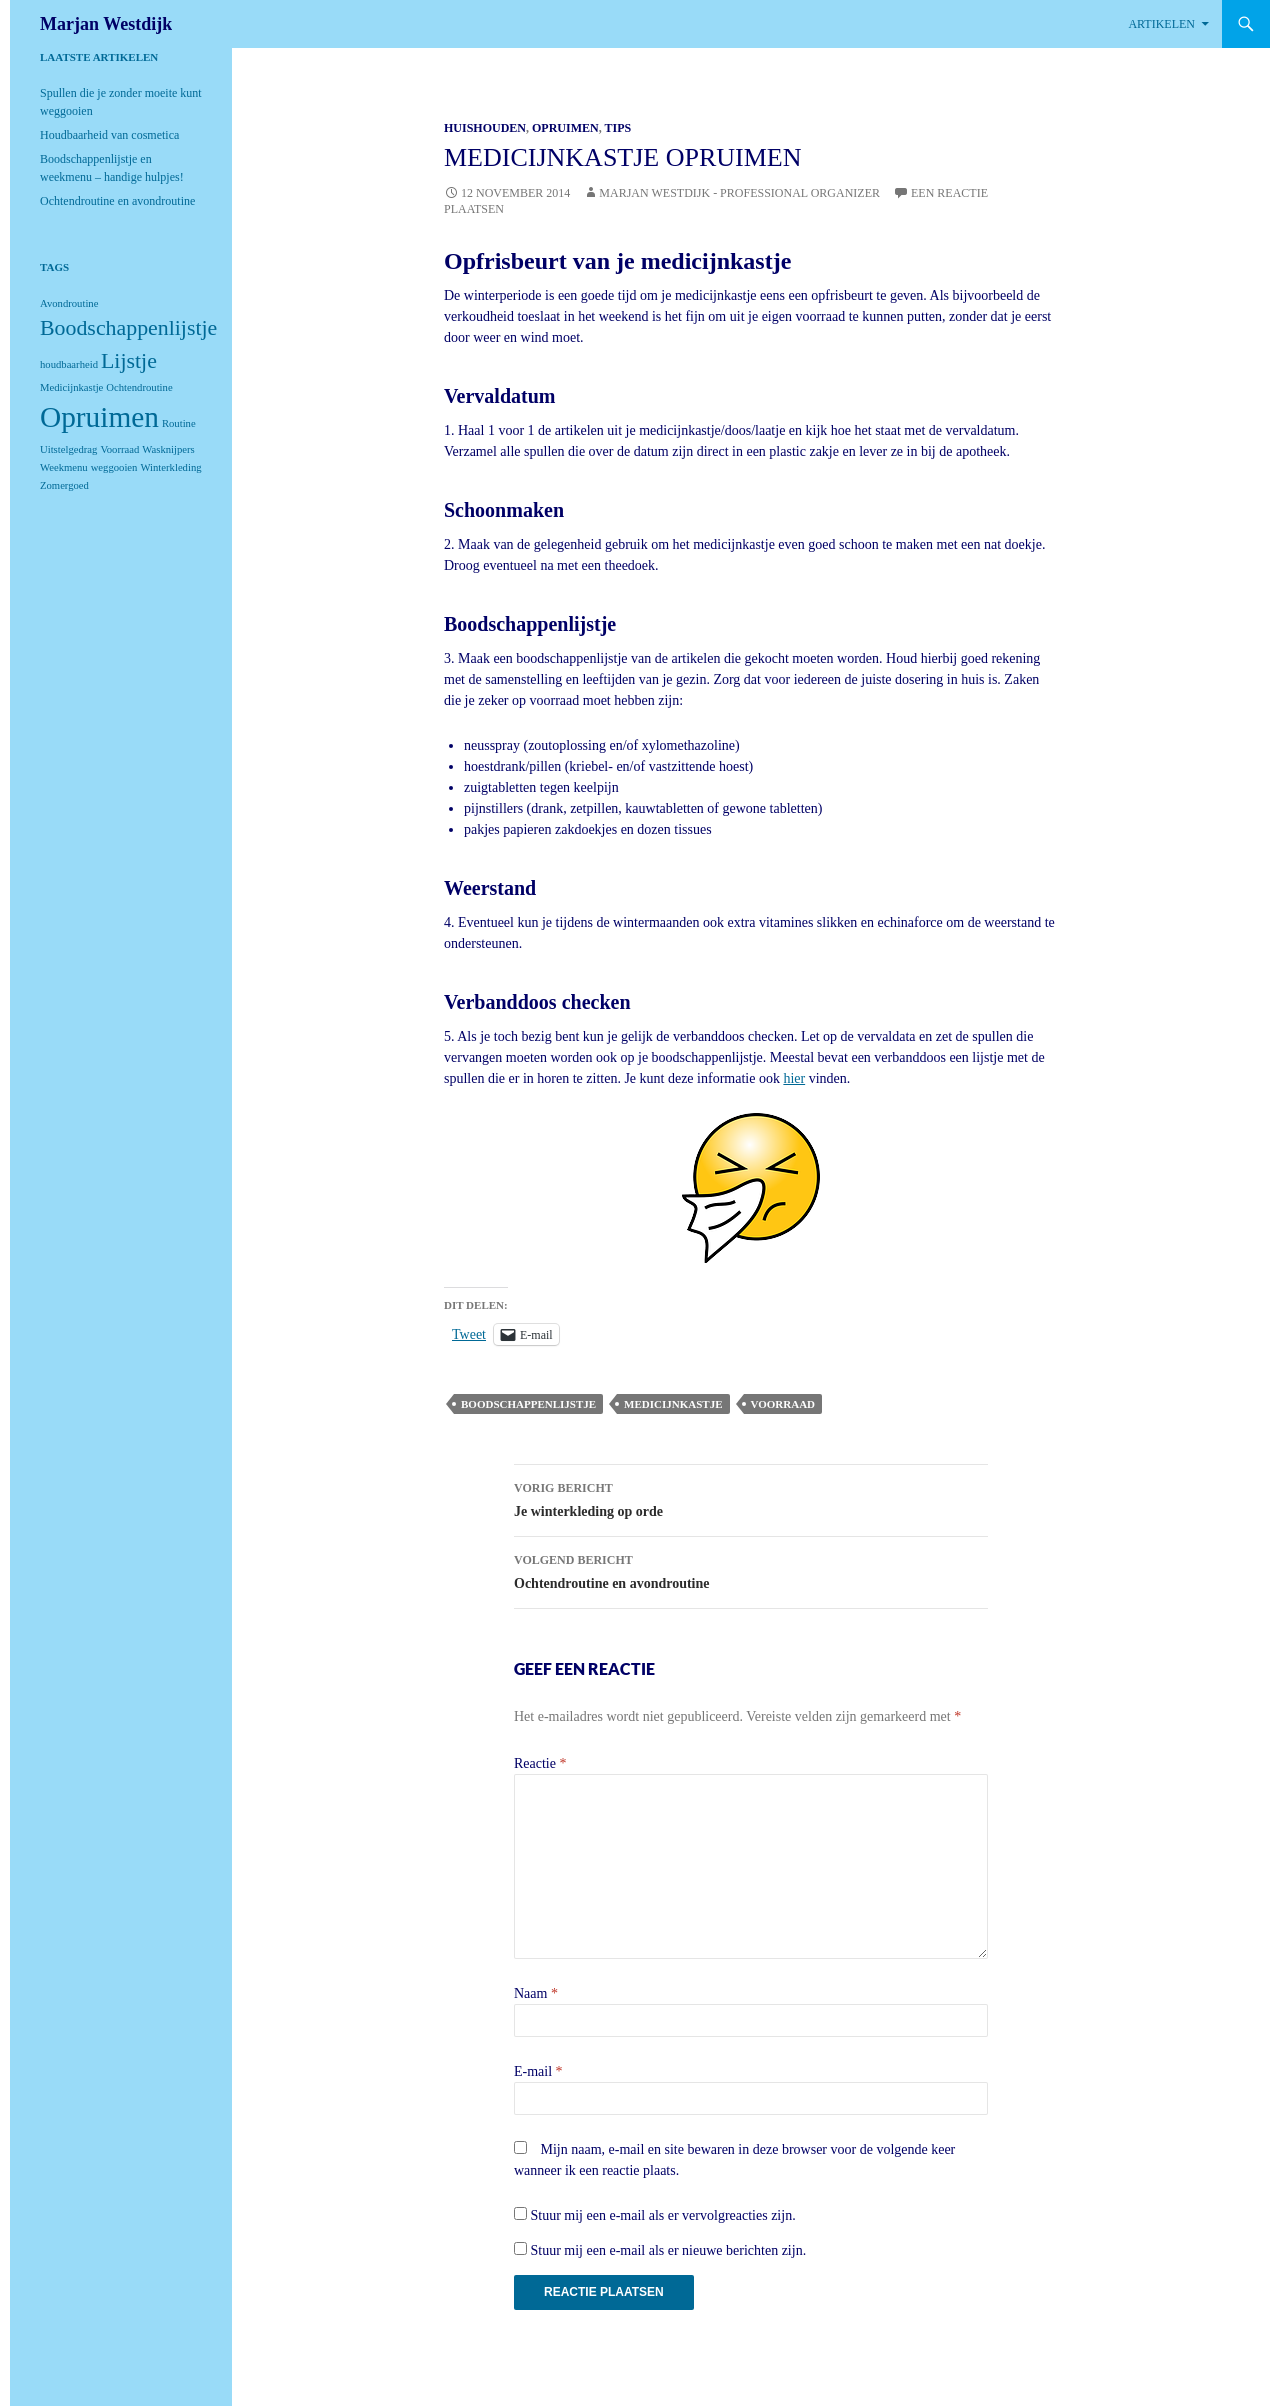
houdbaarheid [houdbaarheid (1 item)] (69, 364)
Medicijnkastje (673, 1404)
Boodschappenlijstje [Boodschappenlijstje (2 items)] (128, 328)
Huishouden (485, 128)
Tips (617, 128)
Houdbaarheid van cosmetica (109, 135)
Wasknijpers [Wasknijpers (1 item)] (168, 449)
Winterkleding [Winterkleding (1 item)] (170, 467)
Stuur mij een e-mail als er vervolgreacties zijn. (663, 2215)
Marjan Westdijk (106, 24)
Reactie (540, 1763)
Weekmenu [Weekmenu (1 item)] (64, 467)
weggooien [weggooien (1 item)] (114, 467)
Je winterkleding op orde (751, 1497)
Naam (536, 1993)
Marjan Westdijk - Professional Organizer (739, 193)
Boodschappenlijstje (528, 1404)
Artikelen (1161, 24)
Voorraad (783, 1404)
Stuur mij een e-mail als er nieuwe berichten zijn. (669, 2250)
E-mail (538, 2071)
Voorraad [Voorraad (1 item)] (119, 449)
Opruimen (565, 128)
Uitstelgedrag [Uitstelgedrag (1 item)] (68, 449)
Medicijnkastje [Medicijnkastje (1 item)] (71, 387)
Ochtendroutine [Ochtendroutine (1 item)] (139, 387)
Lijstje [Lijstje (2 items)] (129, 361)
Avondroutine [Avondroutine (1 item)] (69, 303)
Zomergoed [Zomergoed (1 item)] (64, 485)
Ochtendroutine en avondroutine (751, 1569)
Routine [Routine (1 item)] (179, 423)
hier (794, 1078)
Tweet (469, 1334)
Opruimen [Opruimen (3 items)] (99, 417)
